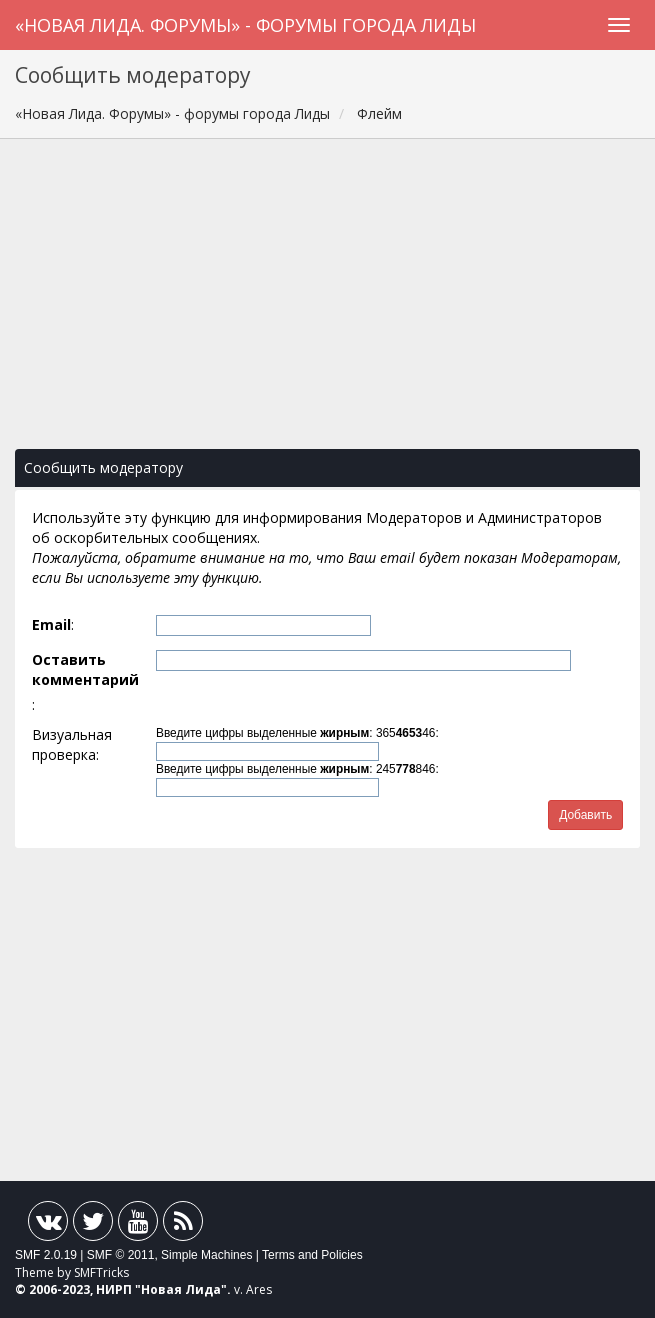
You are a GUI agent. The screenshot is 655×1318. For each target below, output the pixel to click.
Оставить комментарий (85, 669)
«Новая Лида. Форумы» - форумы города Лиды (245, 25)
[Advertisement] (327, 304)
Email (51, 624)
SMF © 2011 (121, 1255)
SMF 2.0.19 (46, 1255)
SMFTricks (101, 1272)
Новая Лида (181, 1289)
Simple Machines (206, 1255)
